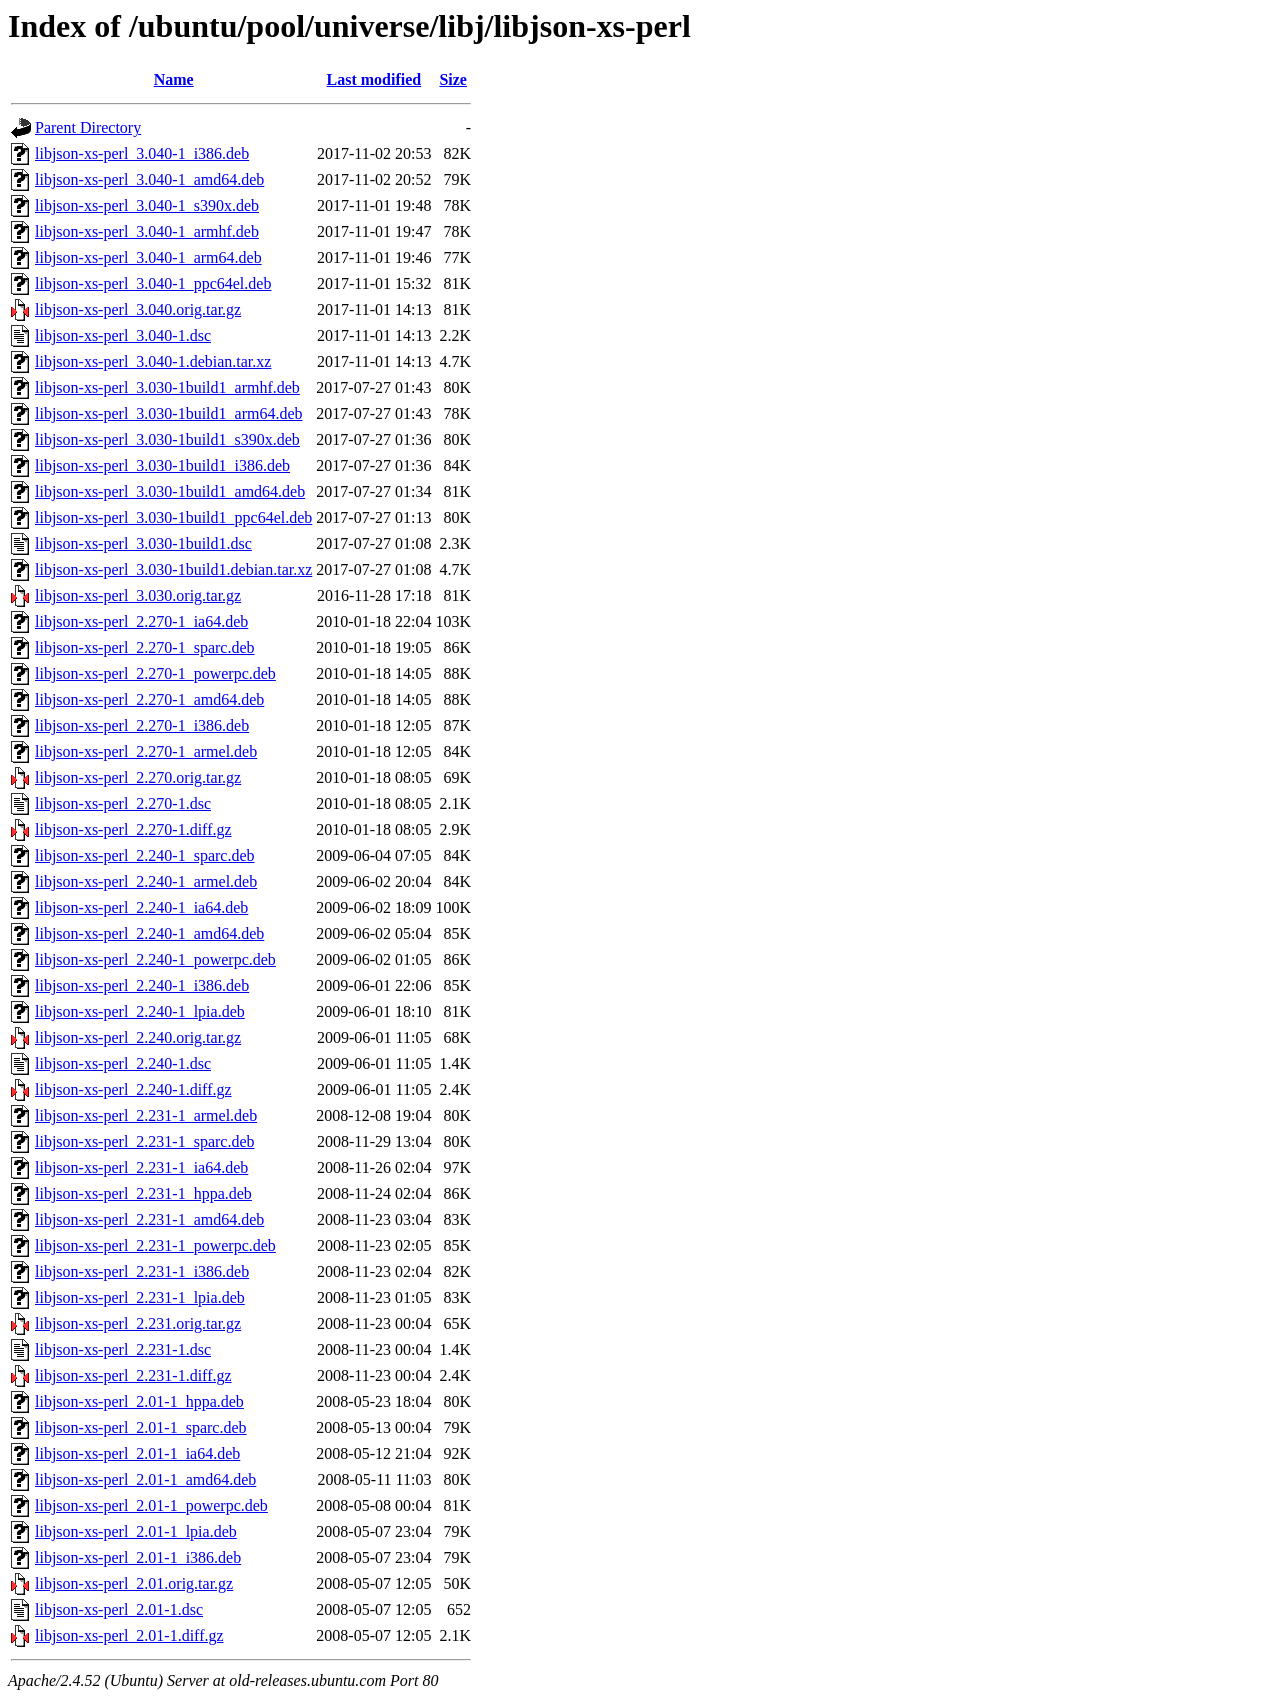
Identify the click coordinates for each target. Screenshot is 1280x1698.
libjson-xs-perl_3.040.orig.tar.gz (138, 309)
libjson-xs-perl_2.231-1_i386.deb (142, 1271)
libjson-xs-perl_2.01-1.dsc (119, 1609)
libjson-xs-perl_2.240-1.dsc (123, 1063)
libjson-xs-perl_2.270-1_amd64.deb (149, 699)
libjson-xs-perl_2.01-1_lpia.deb (136, 1531)
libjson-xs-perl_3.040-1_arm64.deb (148, 257)
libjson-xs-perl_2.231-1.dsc (123, 1349)
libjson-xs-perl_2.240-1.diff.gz (133, 1089)
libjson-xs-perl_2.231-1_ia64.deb (141, 1167)
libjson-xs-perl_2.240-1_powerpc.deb (155, 959)
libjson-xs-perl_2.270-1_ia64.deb (141, 621)
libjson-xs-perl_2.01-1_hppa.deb (139, 1401)
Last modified (374, 79)
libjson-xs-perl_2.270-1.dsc (123, 803)
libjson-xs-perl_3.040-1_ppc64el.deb (153, 283)
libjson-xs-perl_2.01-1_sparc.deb (141, 1427)
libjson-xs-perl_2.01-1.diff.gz (129, 1635)
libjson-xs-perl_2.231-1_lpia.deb (140, 1297)
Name (174, 79)
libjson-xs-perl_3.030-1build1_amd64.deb (170, 491)
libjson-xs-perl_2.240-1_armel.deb (146, 881)
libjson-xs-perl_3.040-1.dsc (123, 335)
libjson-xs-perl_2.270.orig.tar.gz (138, 777)
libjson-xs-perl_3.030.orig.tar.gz (138, 595)
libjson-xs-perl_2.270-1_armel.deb (146, 751)
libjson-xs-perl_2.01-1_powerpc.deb (151, 1505)
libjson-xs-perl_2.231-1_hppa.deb (143, 1193)
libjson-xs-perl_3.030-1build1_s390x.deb (167, 439)
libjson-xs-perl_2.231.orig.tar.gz (138, 1323)
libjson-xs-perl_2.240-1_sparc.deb (145, 855)
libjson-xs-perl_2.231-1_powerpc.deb (155, 1245)
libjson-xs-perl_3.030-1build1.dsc (143, 543)
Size (453, 79)
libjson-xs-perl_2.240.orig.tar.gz (138, 1037)
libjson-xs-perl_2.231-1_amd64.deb (149, 1219)
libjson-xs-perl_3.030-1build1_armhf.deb (167, 387)
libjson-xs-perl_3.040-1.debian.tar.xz (153, 361)
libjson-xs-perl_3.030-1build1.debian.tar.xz (173, 569)
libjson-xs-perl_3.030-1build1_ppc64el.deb (173, 517)
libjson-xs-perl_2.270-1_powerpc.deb (155, 673)
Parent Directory (88, 127)
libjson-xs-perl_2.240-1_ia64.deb (141, 907)
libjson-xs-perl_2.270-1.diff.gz (133, 829)
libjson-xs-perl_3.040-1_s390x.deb (147, 205)
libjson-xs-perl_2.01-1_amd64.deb (145, 1479)
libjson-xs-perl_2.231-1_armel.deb (146, 1115)
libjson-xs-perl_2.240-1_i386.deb (142, 985)
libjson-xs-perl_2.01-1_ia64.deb (137, 1453)
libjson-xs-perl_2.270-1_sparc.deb (145, 647)
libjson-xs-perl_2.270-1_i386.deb (142, 725)
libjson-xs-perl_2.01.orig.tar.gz (134, 1583)
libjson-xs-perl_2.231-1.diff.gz (133, 1375)
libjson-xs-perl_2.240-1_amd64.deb (149, 933)
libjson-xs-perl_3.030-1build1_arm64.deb (169, 413)
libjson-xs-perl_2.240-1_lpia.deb (140, 1011)
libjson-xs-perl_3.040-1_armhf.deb (147, 231)
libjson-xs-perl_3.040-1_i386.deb (142, 153)
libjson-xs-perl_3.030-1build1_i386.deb (162, 465)
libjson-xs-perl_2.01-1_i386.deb (138, 1557)
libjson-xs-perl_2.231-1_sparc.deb (145, 1141)
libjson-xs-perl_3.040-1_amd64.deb (149, 179)
